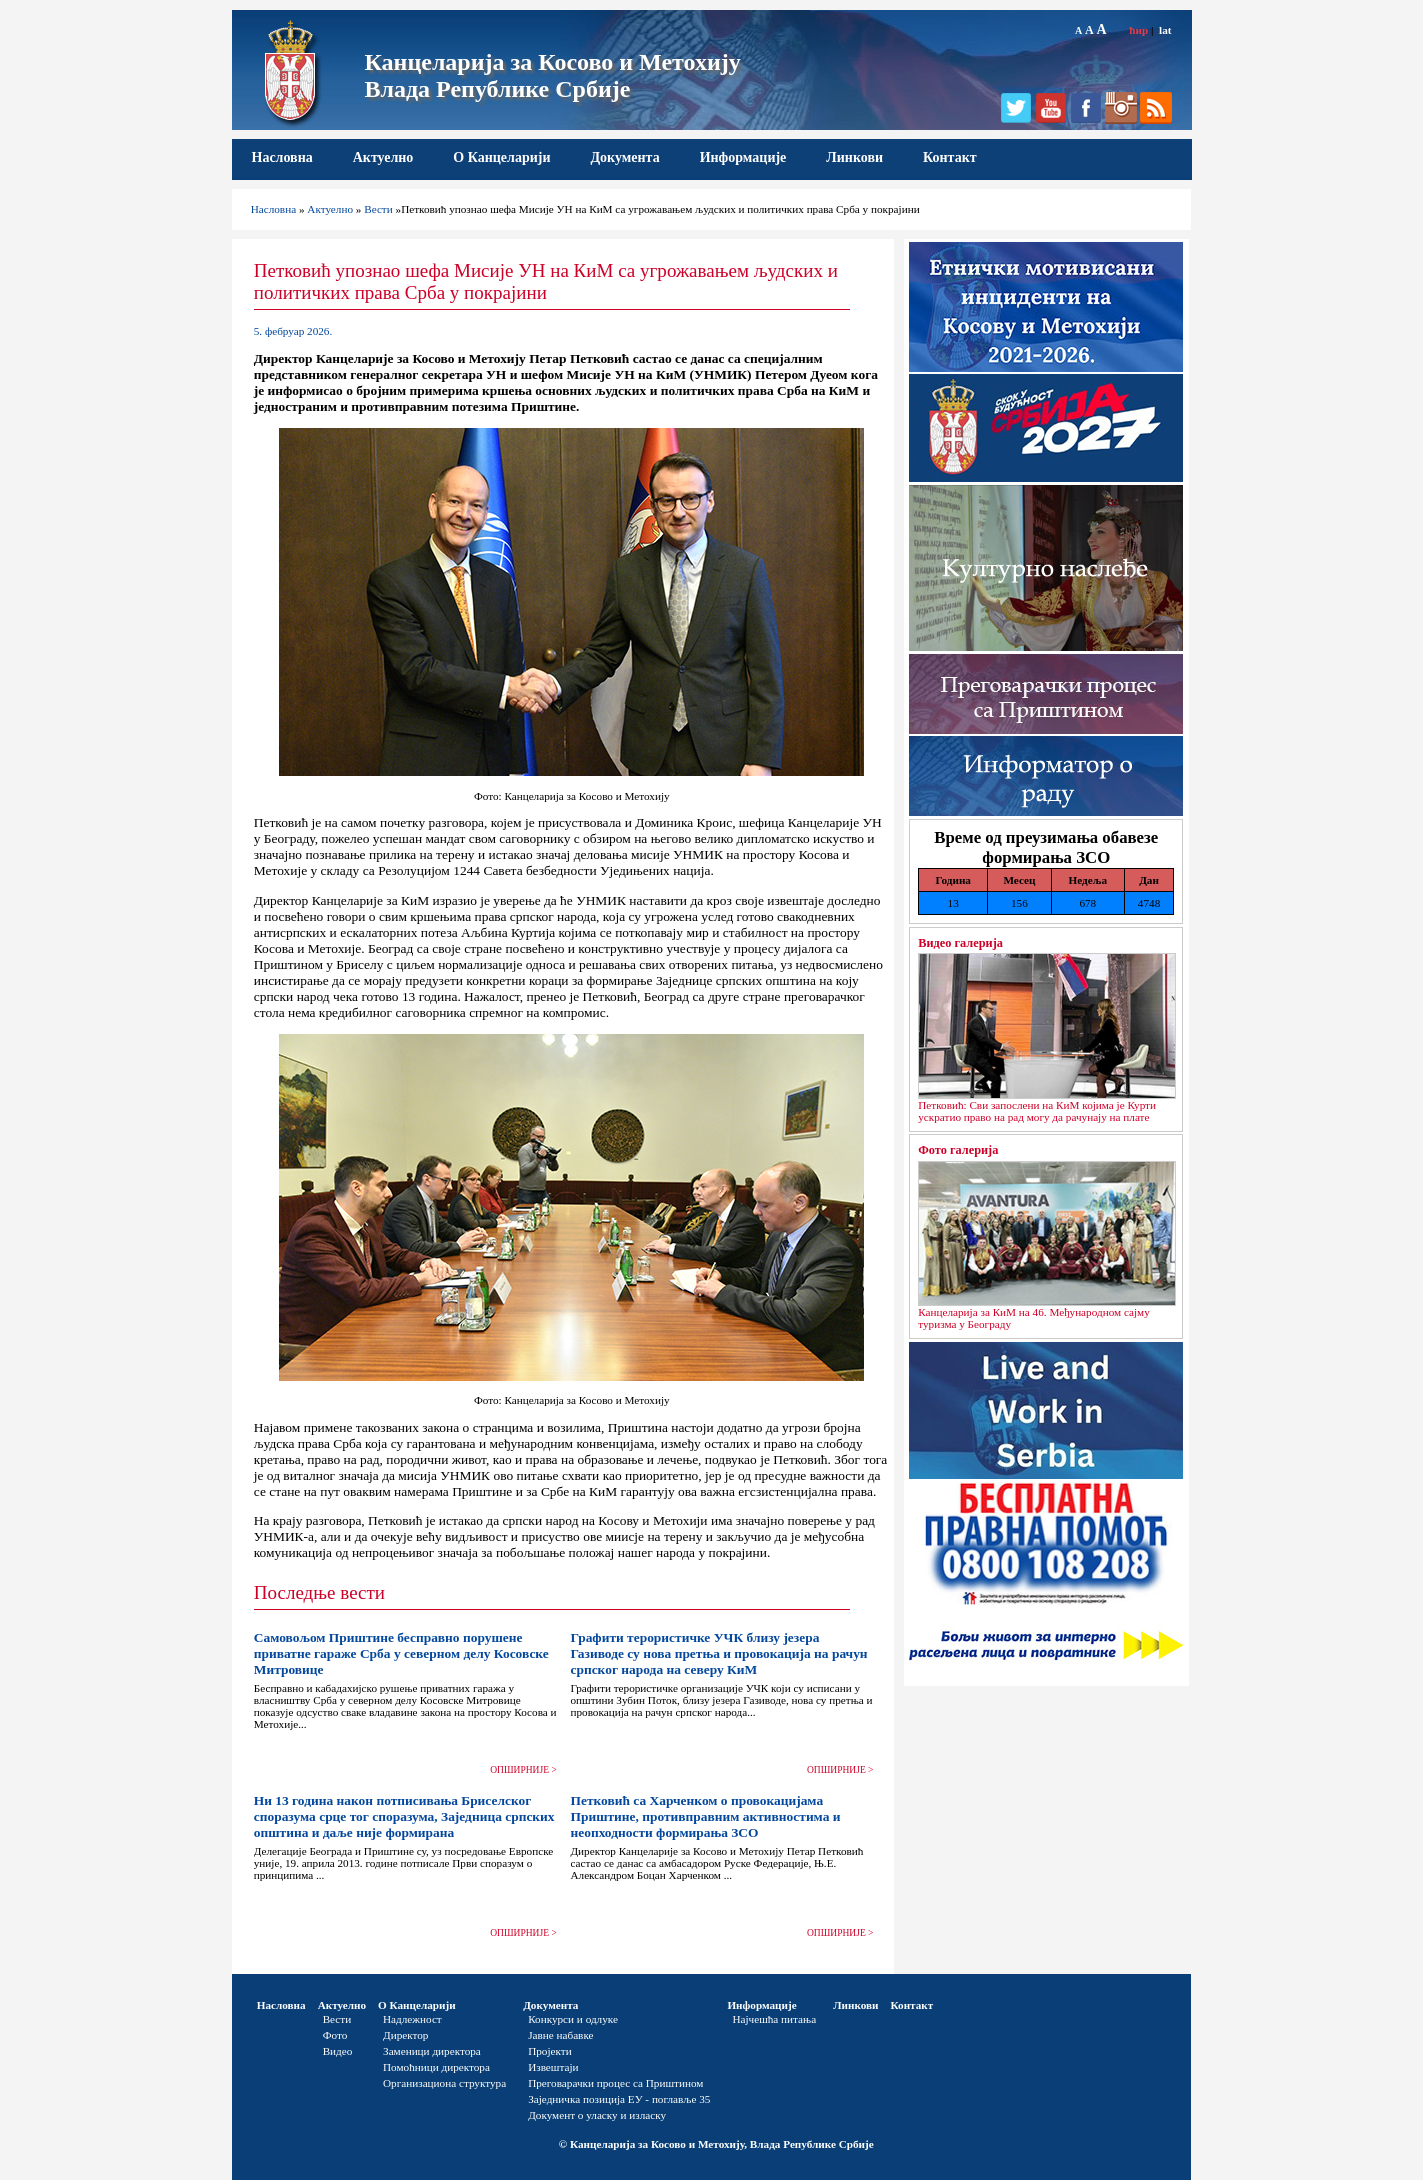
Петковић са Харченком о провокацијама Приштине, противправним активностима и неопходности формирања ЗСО (705, 1816)
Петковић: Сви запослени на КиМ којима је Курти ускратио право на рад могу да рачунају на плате (1037, 1111)
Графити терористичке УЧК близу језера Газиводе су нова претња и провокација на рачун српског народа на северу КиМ (718, 1653)
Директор (405, 2035)
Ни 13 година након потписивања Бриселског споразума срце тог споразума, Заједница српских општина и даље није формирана (404, 1816)
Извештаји (553, 2067)
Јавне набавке (560, 2035)
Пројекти (550, 2051)
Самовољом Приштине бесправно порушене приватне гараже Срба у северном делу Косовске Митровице (401, 1653)
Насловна (282, 157)
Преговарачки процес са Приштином (615, 2083)
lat (1165, 30)
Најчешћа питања (774, 2019)
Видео (338, 2051)
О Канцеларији (501, 157)
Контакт (950, 157)
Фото (335, 2035)
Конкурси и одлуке (573, 2019)
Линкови (854, 157)
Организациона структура (444, 2083)
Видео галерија (960, 943)
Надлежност (412, 2019)
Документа (624, 157)
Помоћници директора (436, 2067)
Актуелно (383, 157)
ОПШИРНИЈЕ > (523, 1770)
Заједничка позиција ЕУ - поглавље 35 (619, 2099)
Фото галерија (958, 1150)
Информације (743, 157)
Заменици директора (432, 2051)
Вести (378, 209)
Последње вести (319, 1592)
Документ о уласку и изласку (597, 2115)
